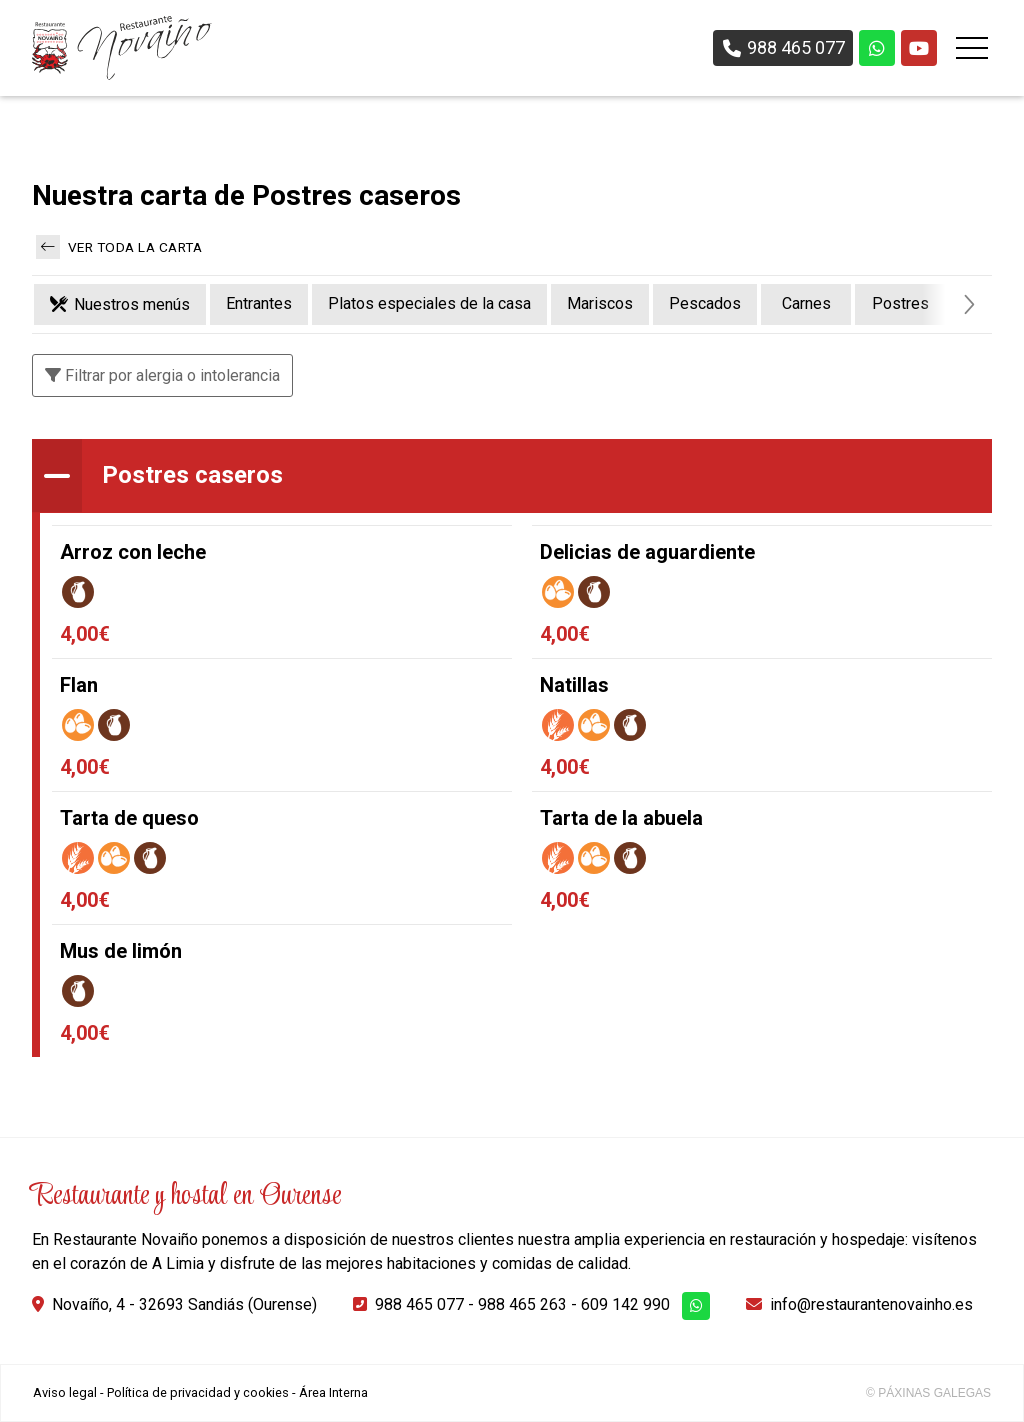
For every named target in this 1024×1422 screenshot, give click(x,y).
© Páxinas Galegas (928, 1393)
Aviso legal (65, 1392)
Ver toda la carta (119, 247)
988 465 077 (419, 1304)
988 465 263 (522, 1304)
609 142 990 (625, 1304)
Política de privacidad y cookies (198, 1392)
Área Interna (333, 1392)
